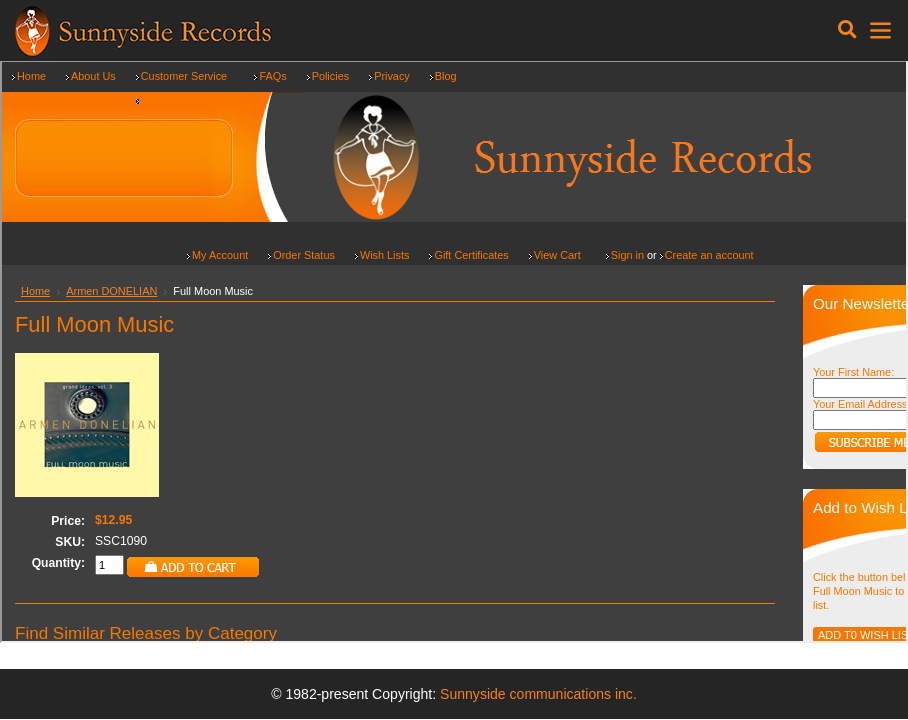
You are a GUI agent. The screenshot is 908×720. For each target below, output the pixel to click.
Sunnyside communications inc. (538, 694)
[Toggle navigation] (847, 30)
